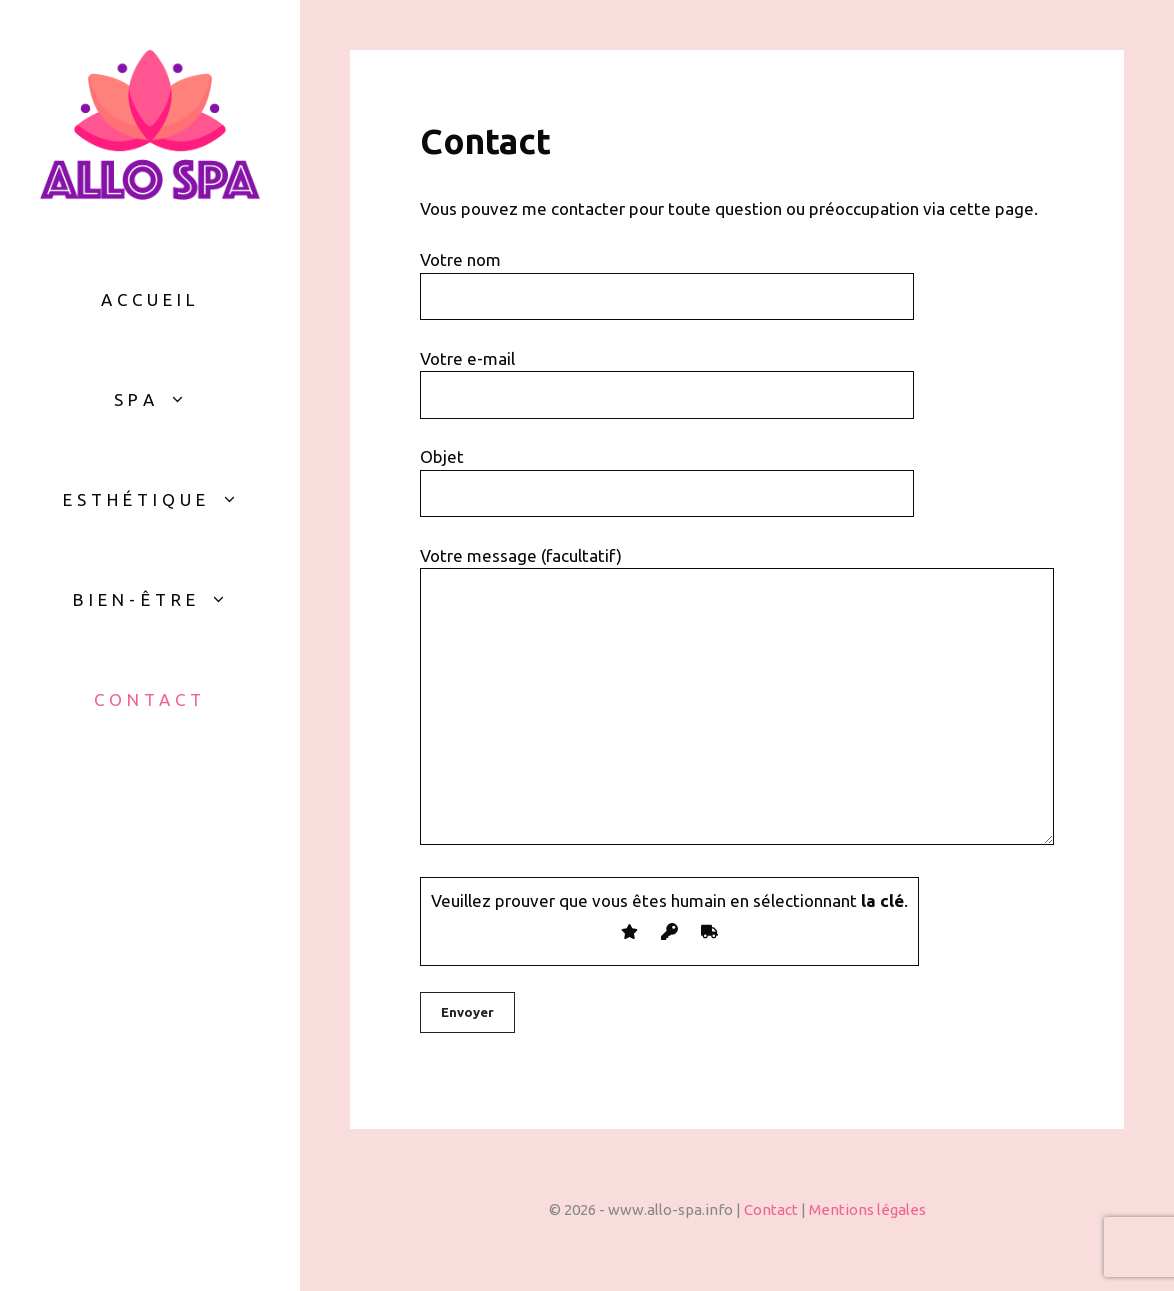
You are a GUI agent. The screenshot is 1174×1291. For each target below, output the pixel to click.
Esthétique (160, 500)
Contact (150, 699)
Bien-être (160, 600)
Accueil (150, 299)
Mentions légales (867, 1209)
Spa (159, 400)
